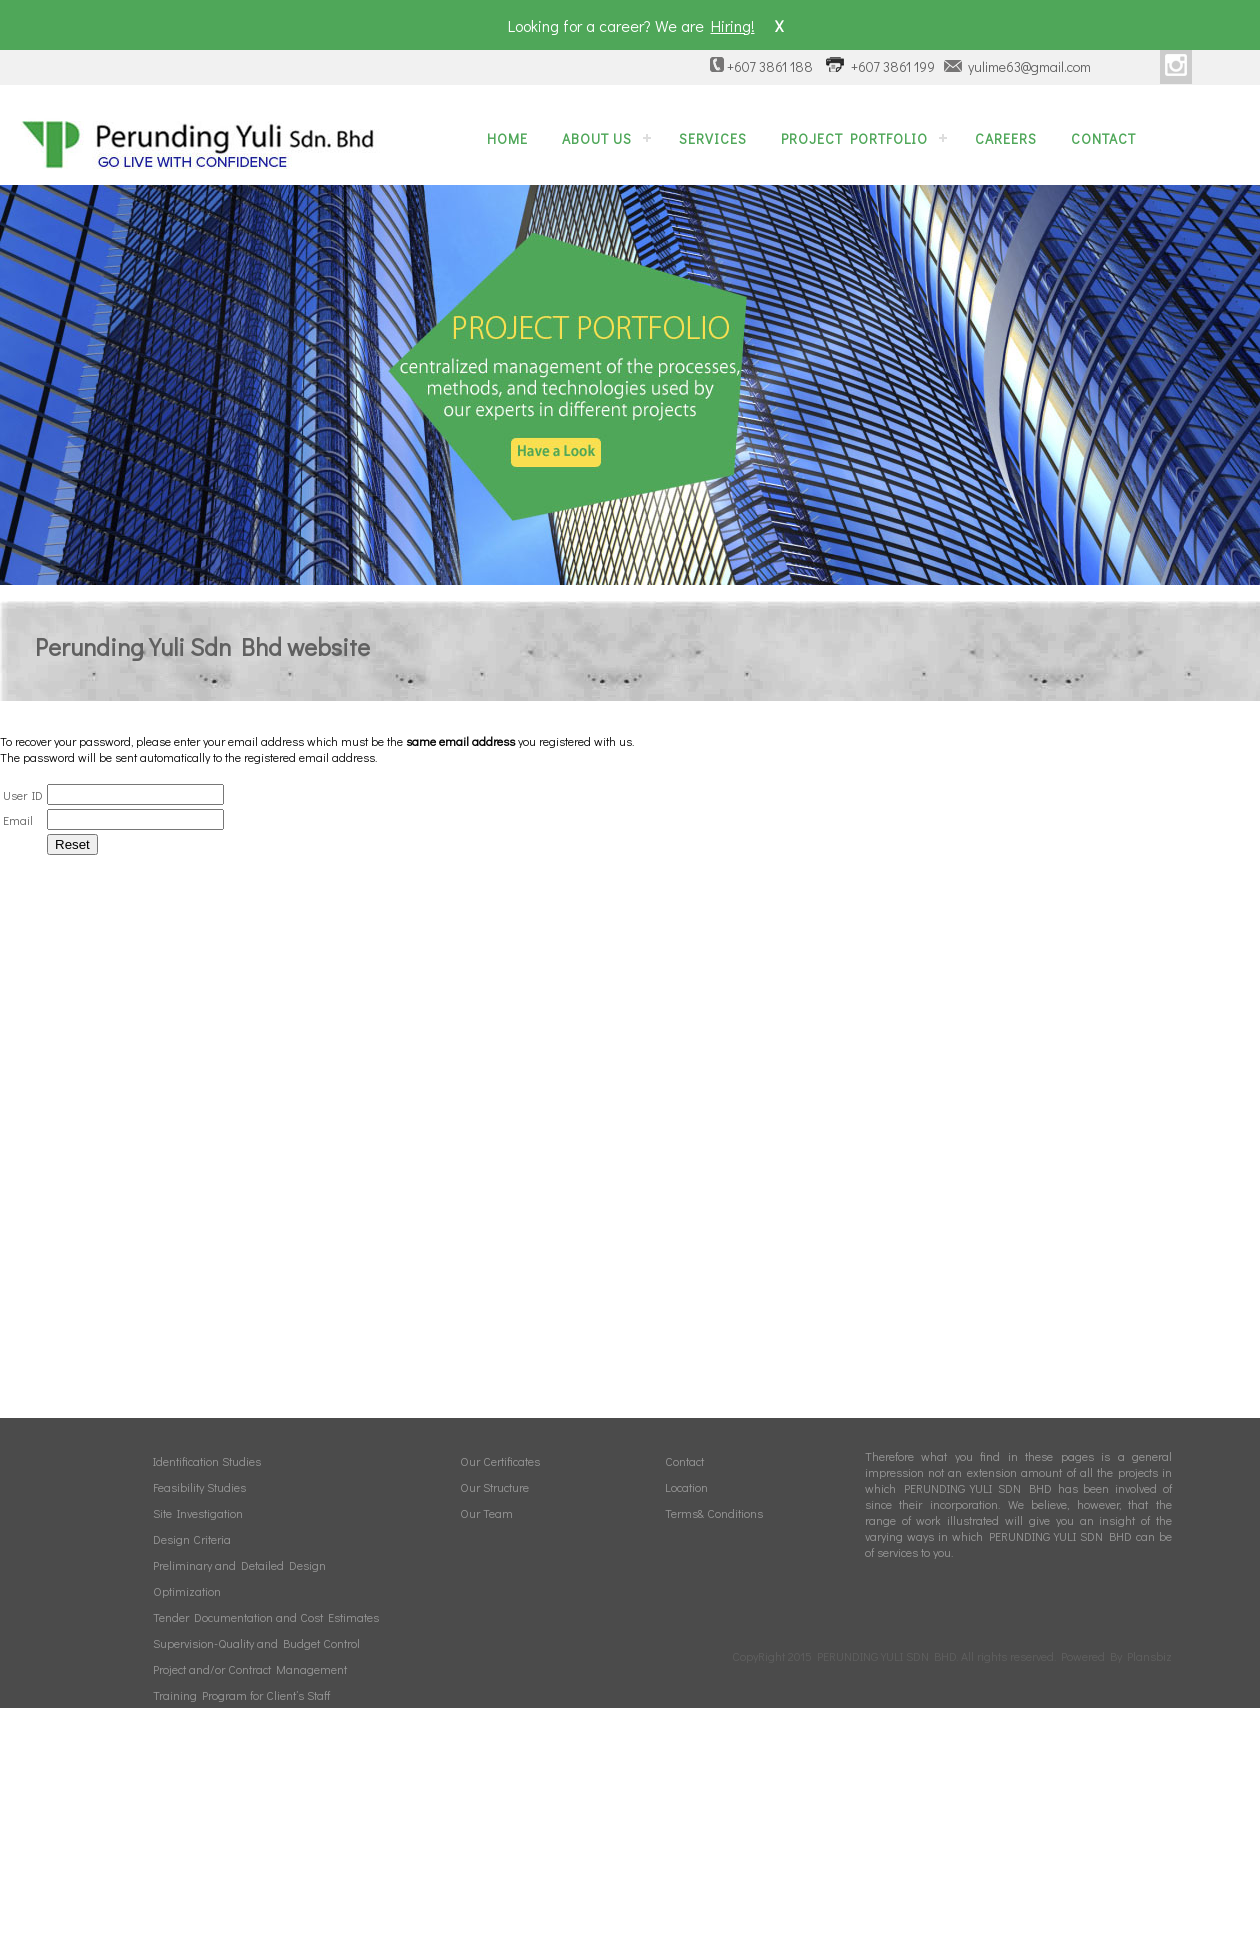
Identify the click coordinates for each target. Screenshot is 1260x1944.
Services (713, 138)
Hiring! (733, 25)
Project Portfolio (854, 138)
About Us (597, 138)
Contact (1103, 138)
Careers (1006, 138)
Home (507, 138)
